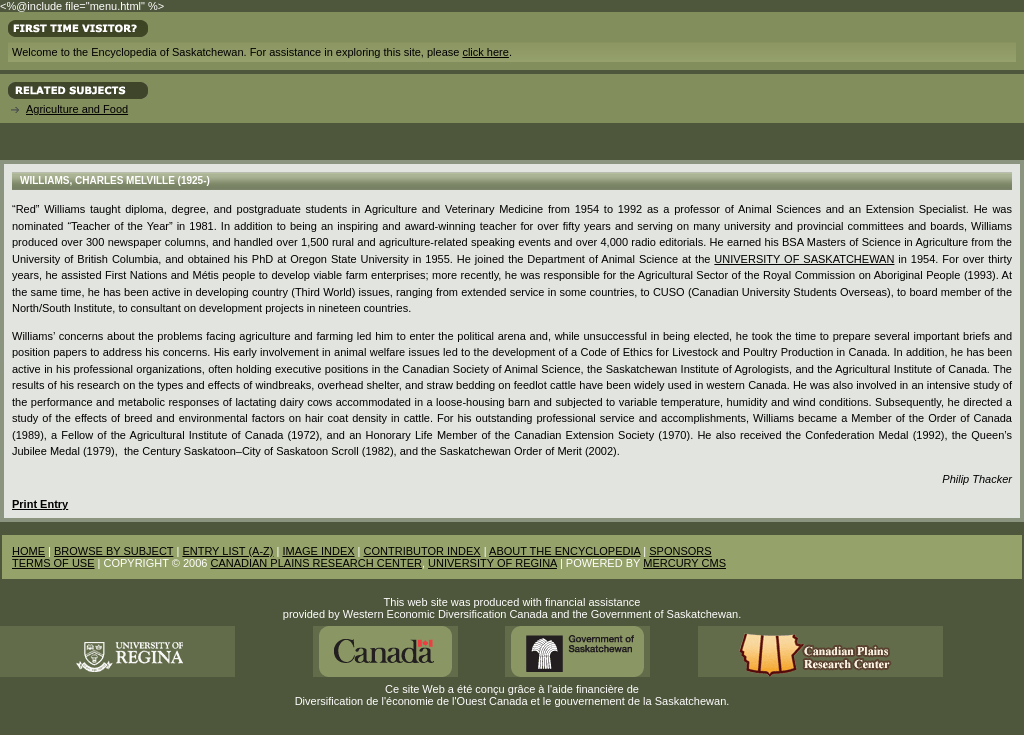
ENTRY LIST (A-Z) (227, 551)
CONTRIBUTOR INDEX (422, 551)
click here (485, 52)
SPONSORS (680, 551)
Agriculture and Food (77, 109)
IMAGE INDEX (318, 551)
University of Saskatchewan (804, 259)
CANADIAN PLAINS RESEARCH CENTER (316, 563)
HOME (28, 551)
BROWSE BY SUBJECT (113, 551)
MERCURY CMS (684, 563)
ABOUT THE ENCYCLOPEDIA (564, 551)
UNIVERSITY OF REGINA (492, 563)
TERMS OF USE (53, 563)
